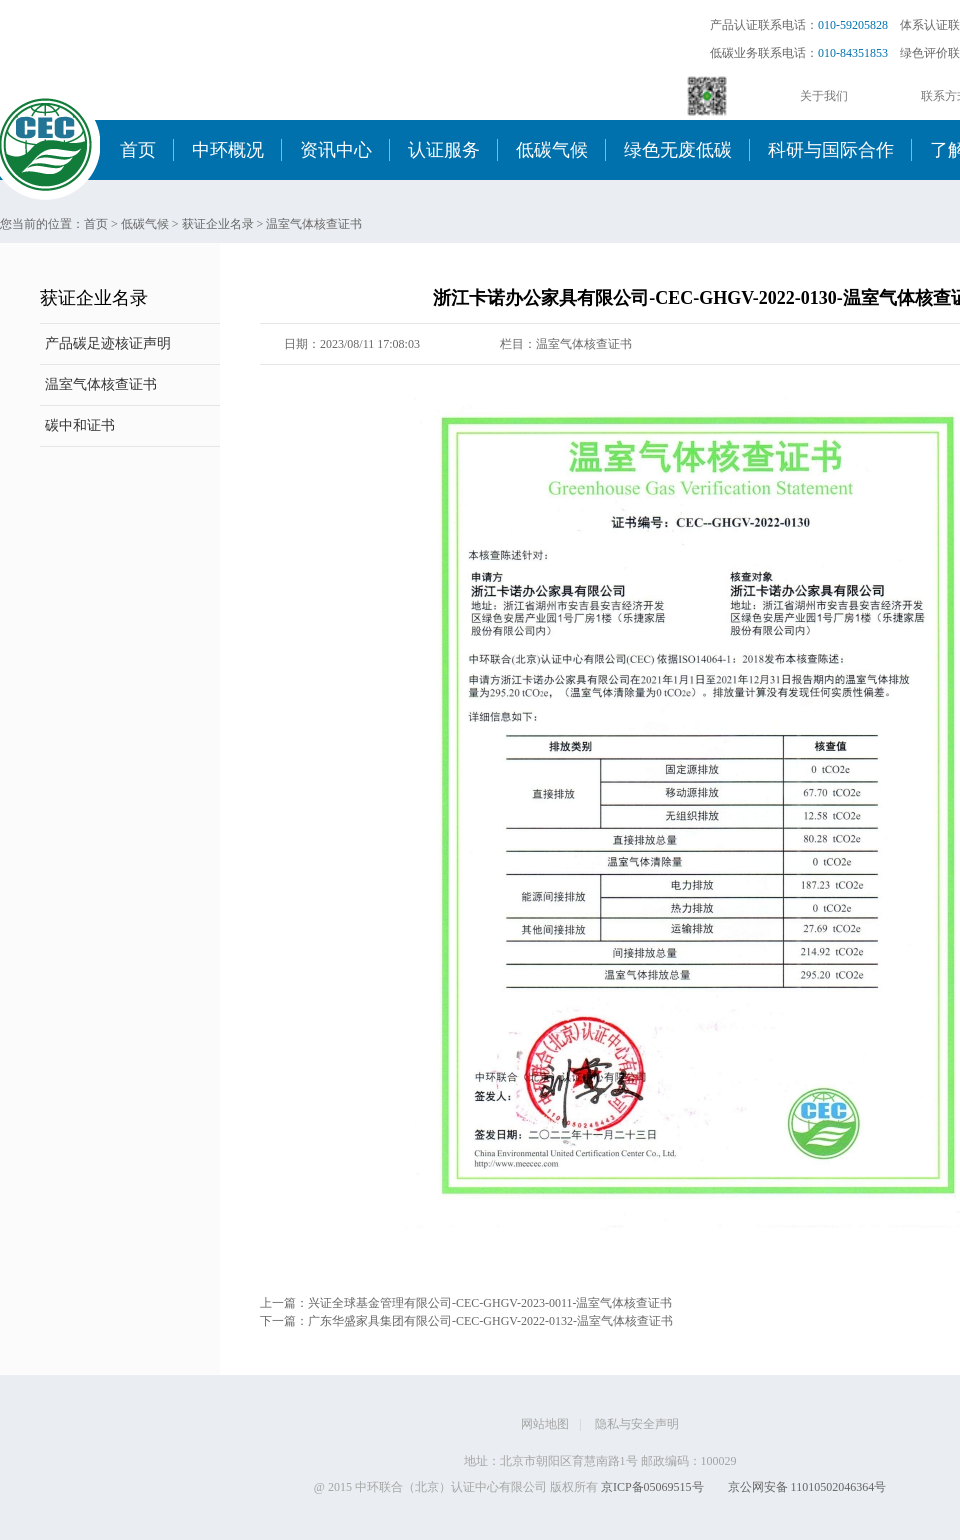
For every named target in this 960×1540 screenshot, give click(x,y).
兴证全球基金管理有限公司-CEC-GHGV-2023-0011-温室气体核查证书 (490, 1303)
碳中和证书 (80, 425)
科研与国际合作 (831, 150)
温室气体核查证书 (314, 224)
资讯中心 (336, 150)
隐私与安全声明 (637, 1424)
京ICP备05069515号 (652, 1487)
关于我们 (824, 96)
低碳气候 (552, 150)
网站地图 (545, 1424)
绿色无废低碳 (678, 150)
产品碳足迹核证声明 (108, 343)
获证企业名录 (218, 224)
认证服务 (444, 150)
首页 (138, 150)
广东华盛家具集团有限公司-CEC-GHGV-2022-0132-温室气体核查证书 (490, 1321)
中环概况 (228, 150)
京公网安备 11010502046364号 (807, 1487)
